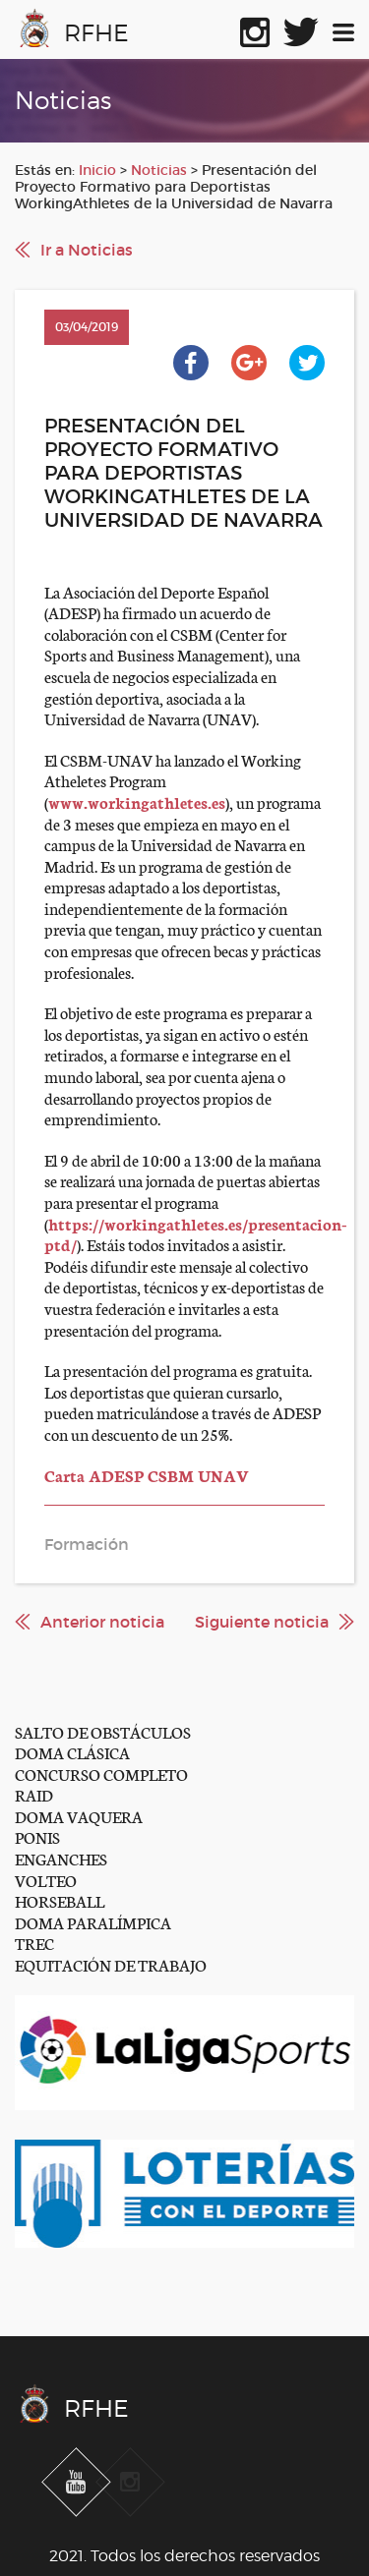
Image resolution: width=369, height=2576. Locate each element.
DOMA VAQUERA (79, 1815)
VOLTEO (46, 1879)
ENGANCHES (61, 1858)
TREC (34, 1942)
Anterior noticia (102, 1622)
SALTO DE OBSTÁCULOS (103, 1731)
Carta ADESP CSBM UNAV (146, 1474)
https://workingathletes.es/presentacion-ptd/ (195, 1234)
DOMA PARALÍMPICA (93, 1922)
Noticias (159, 170)
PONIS (37, 1836)
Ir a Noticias (86, 250)
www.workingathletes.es (136, 801)
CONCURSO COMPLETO (101, 1773)
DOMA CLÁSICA (72, 1752)
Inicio (97, 170)
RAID (34, 1794)
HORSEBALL (59, 1900)
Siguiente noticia (262, 1622)
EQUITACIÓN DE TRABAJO (111, 1964)
